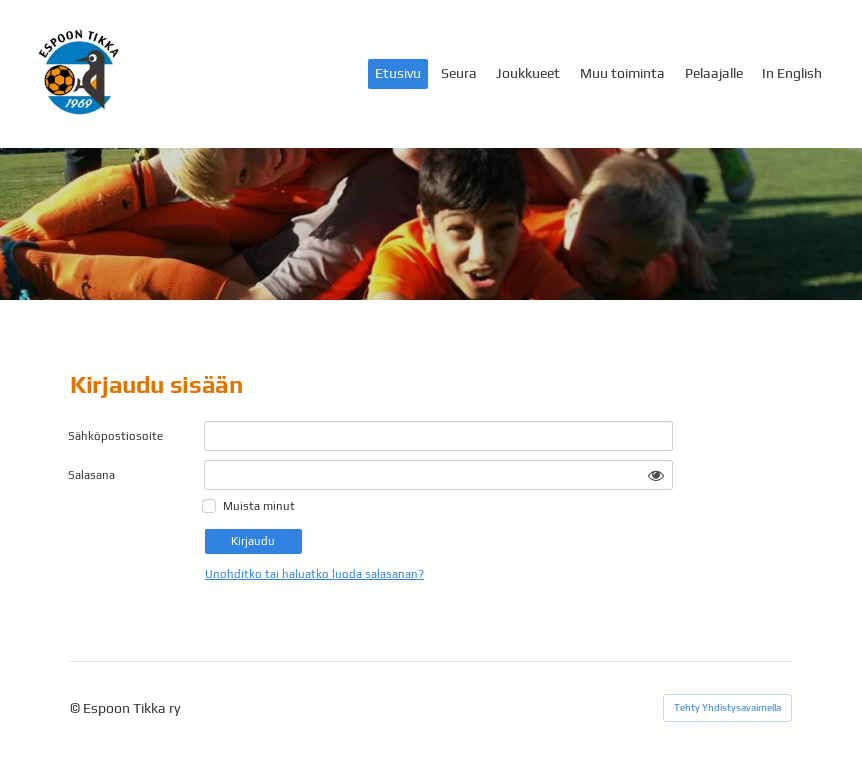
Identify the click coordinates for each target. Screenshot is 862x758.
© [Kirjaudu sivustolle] (76, 708)
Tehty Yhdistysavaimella (727, 707)
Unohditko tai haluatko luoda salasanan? (314, 574)
